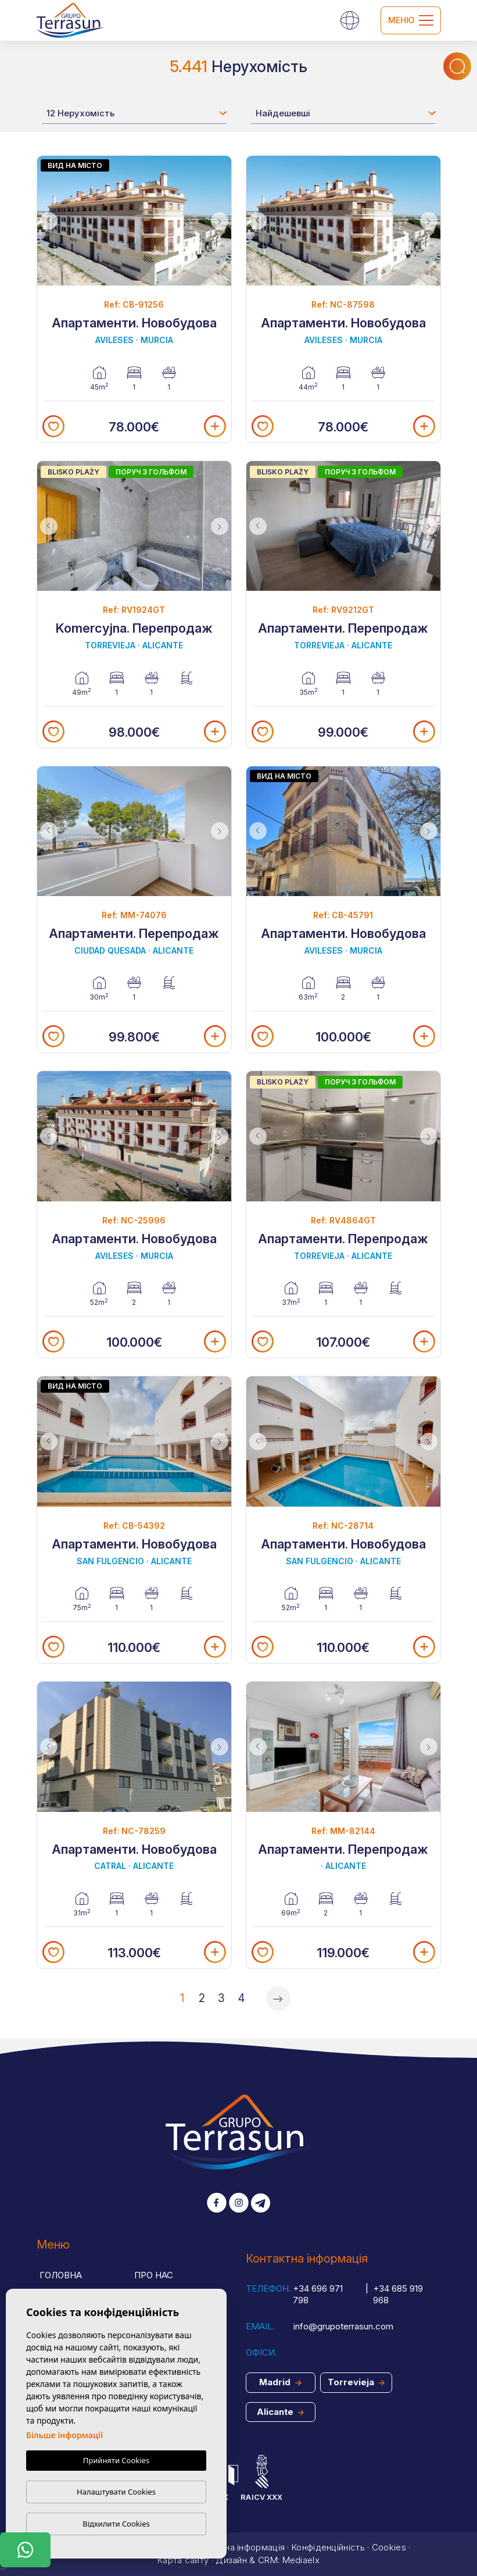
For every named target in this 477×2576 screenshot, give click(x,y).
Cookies (389, 2547)
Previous (48, 221)
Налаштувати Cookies (116, 2491)
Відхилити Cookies (116, 2523)
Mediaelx (301, 2560)
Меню (410, 20)
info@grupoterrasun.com (343, 2326)
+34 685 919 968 (398, 2294)
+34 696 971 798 (318, 2294)
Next (219, 221)
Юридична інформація (237, 2547)
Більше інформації (64, 2435)
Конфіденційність (328, 2547)
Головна (61, 2275)
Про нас (153, 2275)
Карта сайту (183, 2560)
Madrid (280, 2382)
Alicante (280, 2411)
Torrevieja (356, 2382)
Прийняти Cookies (116, 2461)
